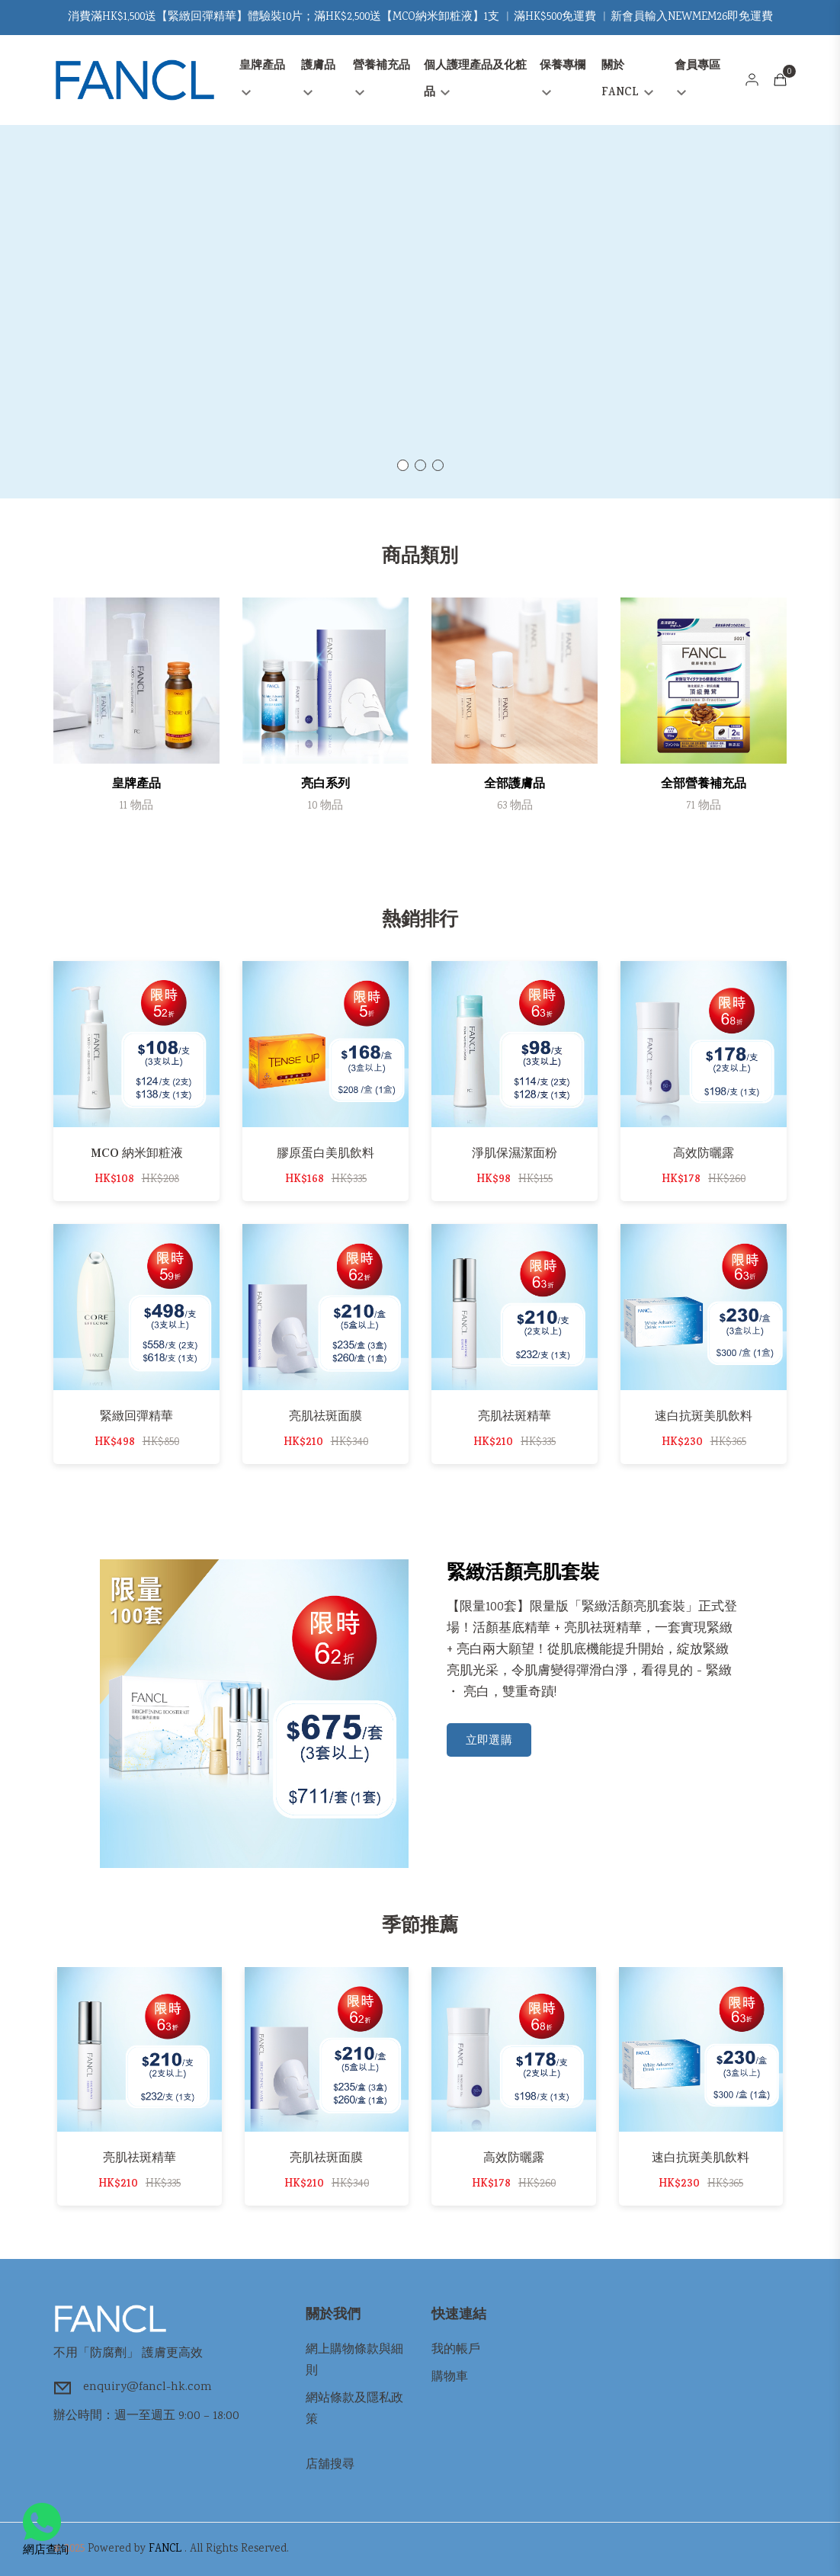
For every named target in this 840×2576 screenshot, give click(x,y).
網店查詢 (46, 2531)
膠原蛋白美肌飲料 (325, 1153)
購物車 (449, 2377)
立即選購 (489, 1741)
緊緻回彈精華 (136, 1416)
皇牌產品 (262, 76)
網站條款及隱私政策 (354, 2409)
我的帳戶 (455, 2350)
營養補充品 (381, 76)
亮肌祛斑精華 (514, 1416)
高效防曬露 (703, 1153)
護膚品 (318, 76)
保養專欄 (562, 76)
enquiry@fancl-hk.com (147, 2387)
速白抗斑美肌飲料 (703, 1416)
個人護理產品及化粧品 (475, 80)
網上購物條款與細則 (354, 2360)
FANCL (165, 2549)
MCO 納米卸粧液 (137, 1153)
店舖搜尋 (330, 2465)
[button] (403, 465)
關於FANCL (627, 80)
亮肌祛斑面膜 (325, 1416)
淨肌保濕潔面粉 (514, 1153)
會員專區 (697, 76)
